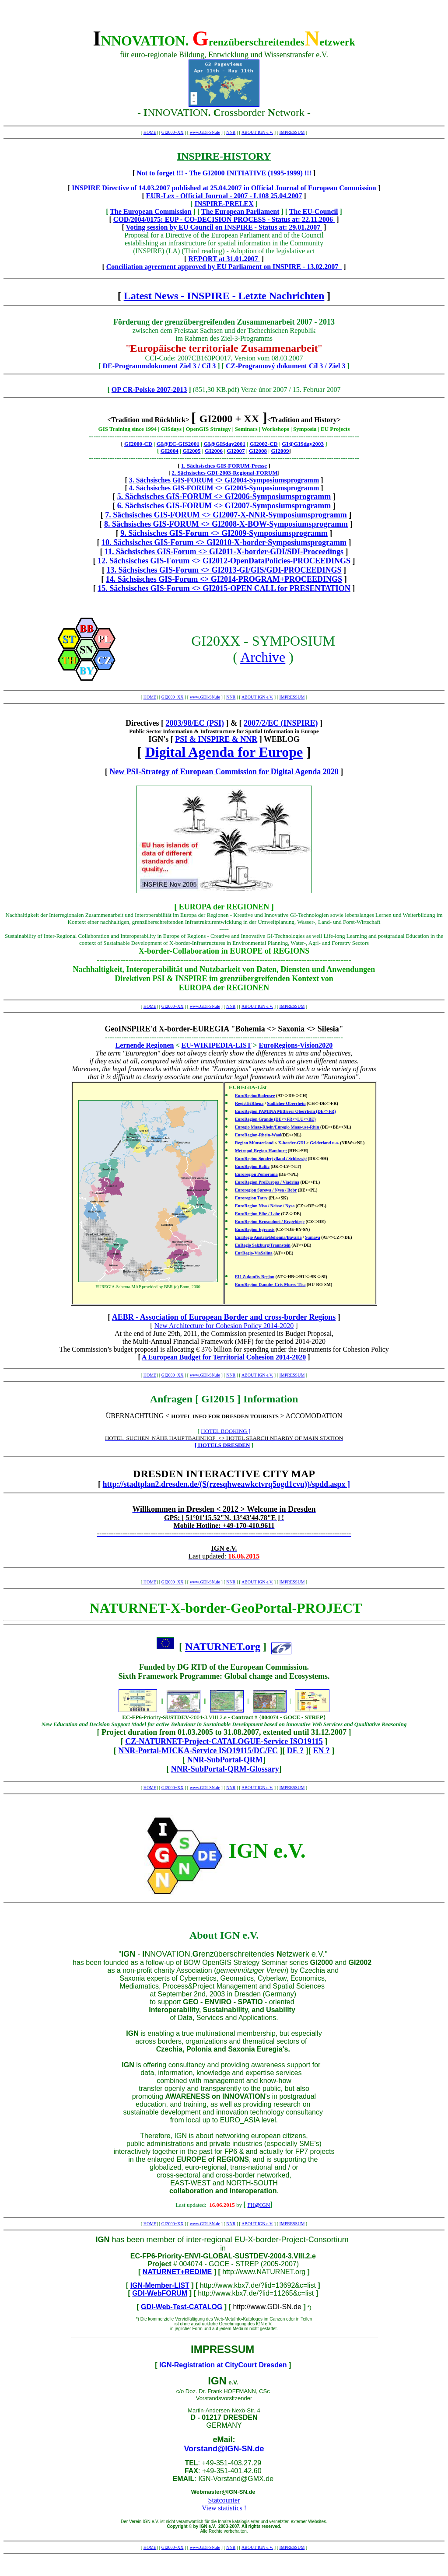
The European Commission (150, 211)
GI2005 (191, 450)
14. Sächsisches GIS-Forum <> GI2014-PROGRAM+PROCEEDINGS (224, 579)
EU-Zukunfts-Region (254, 1276)
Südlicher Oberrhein (286, 1103)
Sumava (312, 1237)
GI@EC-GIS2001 (178, 443)
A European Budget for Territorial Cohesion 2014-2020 (224, 1357)
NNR (230, 132)
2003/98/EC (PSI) (195, 723)
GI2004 (169, 450)
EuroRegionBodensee (255, 1095)
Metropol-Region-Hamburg (261, 1150)
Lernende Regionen (145, 1045)
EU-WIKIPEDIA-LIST (217, 1045)
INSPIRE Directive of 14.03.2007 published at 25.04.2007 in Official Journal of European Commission (224, 188)
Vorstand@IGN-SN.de (224, 2448)
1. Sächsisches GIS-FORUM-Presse (224, 465)
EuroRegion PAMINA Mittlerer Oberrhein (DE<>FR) (285, 1111)
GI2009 (280, 450)
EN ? (321, 1750)
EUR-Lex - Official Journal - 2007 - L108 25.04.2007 (224, 195)
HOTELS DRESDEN (224, 1445)
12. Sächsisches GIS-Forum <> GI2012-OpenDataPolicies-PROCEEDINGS (224, 560)
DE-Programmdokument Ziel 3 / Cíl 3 (159, 366)
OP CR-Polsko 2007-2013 (149, 389)
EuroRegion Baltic (252, 1166)
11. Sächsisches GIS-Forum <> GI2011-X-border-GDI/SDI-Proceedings (224, 551)
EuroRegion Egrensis (254, 1229)
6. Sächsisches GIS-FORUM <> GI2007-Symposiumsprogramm (224, 505)
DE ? (295, 1750)
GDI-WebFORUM (159, 2293)
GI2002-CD (263, 443)
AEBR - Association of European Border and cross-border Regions (224, 1317)
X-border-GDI (291, 1142)
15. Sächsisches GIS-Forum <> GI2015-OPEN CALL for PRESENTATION (224, 588)
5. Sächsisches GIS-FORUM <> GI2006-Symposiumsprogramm (224, 496)
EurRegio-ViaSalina (254, 1253)
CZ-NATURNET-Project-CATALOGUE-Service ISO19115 (223, 1741)
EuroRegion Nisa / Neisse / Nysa (264, 1205)
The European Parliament (240, 211)
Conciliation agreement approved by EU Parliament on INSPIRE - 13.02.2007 (224, 266)
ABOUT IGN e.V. (257, 132)
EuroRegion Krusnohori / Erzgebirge (269, 1221)
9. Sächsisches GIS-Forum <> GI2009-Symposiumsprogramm (224, 533)
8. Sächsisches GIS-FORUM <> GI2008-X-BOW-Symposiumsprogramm (226, 524)
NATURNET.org (222, 1646)
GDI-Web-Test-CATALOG (181, 2306)
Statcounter (224, 2500)
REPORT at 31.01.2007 (223, 258)
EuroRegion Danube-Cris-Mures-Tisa (270, 1284)
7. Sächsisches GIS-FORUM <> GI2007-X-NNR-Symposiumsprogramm (226, 514)
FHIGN (259, 2205)
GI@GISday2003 (303, 443)
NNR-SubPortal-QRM (225, 1759)
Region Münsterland (254, 1142)
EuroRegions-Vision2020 (295, 1045)
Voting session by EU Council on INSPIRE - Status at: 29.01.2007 (224, 227)
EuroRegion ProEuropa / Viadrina (267, 1182)
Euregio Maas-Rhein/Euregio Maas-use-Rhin (277, 1127)
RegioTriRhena (249, 1103)
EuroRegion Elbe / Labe (257, 1213)
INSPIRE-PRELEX (223, 203)
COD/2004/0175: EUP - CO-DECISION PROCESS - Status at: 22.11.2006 (224, 219)
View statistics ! (224, 2508)
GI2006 (214, 450)
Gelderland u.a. (324, 1142)
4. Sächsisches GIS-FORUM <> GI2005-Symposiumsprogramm (224, 488)
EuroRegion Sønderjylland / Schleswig (271, 1158)
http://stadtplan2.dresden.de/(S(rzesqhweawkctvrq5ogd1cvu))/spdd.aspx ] (226, 1484)
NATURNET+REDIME (177, 2271)
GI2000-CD (138, 443)
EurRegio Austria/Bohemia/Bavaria (268, 1237)
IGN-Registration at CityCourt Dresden (223, 2365)
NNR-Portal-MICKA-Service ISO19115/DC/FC (197, 1750)
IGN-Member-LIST (159, 2285)
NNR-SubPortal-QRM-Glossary (225, 1769)
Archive (262, 657)
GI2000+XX (172, 132)
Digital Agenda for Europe (224, 752)
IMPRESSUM (291, 132)
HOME (150, 132)
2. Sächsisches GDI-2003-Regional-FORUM (224, 472)
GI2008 (258, 450)
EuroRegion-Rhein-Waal (258, 1134)
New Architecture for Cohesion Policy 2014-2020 (224, 1325)
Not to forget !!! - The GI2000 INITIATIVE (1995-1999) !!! (224, 173)
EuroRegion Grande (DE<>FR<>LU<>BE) (275, 1119)
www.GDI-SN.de (205, 132)
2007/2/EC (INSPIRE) (281, 723)
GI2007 (236, 450)
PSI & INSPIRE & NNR (216, 739)
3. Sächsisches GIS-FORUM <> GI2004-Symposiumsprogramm (224, 480)
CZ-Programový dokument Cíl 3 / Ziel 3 (285, 366)
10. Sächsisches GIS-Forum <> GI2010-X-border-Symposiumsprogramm (224, 542)
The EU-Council (313, 211)
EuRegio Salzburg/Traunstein (262, 1245)
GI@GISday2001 (224, 443)
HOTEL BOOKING (224, 1431)
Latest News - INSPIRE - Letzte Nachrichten (224, 295)
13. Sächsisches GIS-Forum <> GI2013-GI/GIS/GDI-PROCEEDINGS (223, 570)
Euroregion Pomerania (256, 1174)
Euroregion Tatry (251, 1197)
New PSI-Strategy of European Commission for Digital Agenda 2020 (223, 771)
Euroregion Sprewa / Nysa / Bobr (266, 1190)
